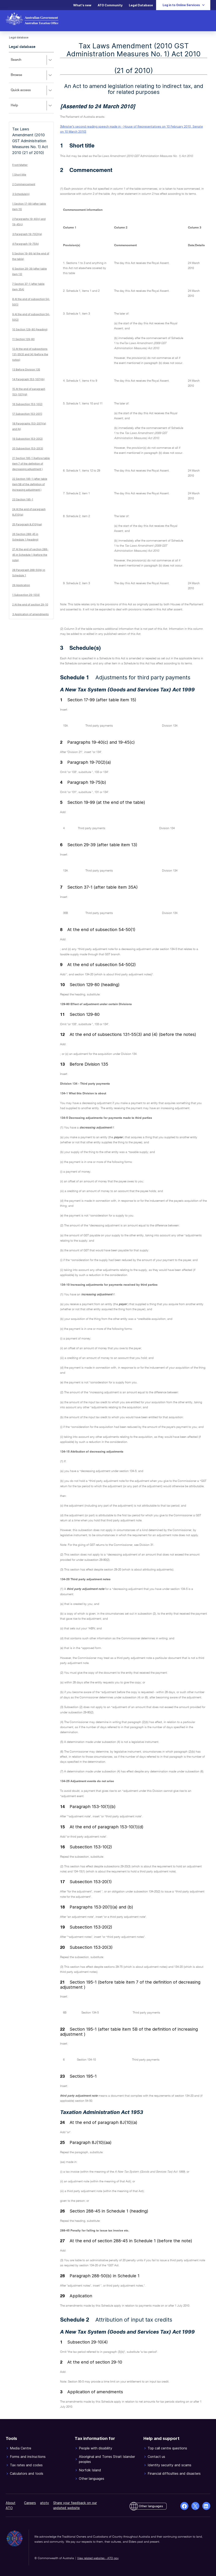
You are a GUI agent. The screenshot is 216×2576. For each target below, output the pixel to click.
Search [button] (32, 60)
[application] (31, 82)
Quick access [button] (32, 90)
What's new (82, 5)
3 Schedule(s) (21, 194)
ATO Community (110, 5)
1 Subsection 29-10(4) (26, 594)
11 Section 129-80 (23, 339)
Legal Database (141, 5)
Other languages (151, 2506)
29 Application (21, 585)
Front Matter (20, 164)
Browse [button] (32, 75)
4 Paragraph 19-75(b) (25, 243)
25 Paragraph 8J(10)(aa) (27, 524)
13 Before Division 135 (26, 369)
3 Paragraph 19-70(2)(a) (27, 234)
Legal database (22, 47)
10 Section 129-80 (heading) (29, 329)
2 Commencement (23, 184)
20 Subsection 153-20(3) (27, 448)
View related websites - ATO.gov (98, 2558)
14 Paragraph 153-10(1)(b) (28, 379)
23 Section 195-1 (22, 499)
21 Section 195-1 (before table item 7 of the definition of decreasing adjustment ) (31, 464)
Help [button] (32, 105)
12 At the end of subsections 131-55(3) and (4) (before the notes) (30, 354)
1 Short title (19, 174)
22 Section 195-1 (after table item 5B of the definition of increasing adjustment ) (29, 484)
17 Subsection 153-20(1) (27, 413)
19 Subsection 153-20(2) (27, 438)
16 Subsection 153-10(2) (27, 404)
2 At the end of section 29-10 (30, 604)
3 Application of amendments (30, 614)
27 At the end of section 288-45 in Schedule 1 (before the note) (30, 555)
